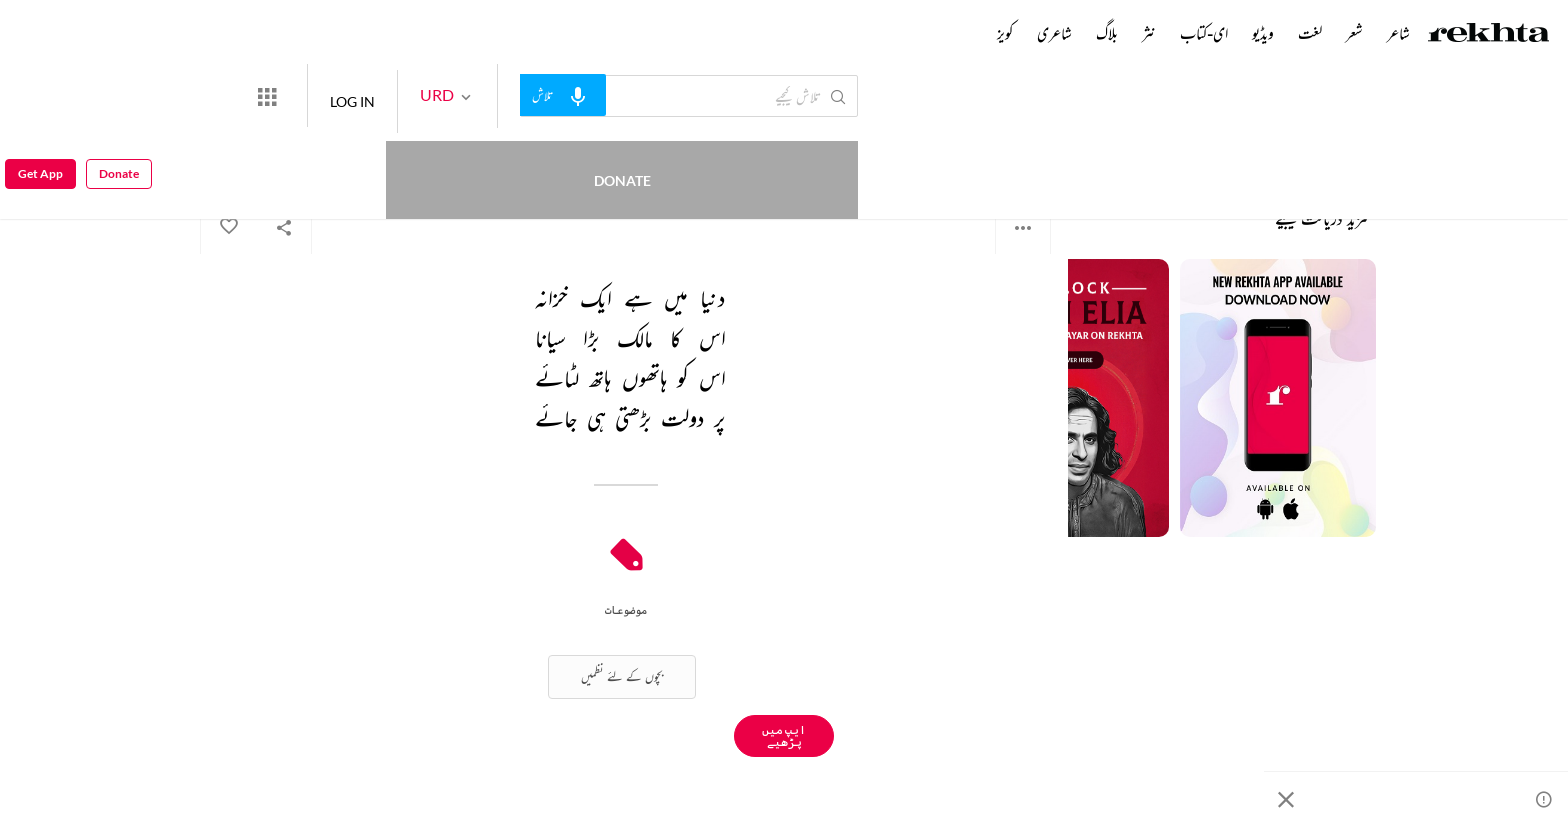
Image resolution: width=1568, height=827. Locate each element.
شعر (1354, 33)
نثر (1149, 33)
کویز (1005, 33)
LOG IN (425, 95)
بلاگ (1107, 33)
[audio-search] (636, 95)
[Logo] (1489, 35)
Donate (235, 95)
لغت (1310, 33)
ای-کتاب (1204, 33)
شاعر (1398, 33)
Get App (40, 96)
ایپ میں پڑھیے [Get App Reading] (784, 735)
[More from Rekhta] (340, 96)
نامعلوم (1035, 149)
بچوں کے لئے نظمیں (622, 676)
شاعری (1054, 33)
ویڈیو (1263, 33)
